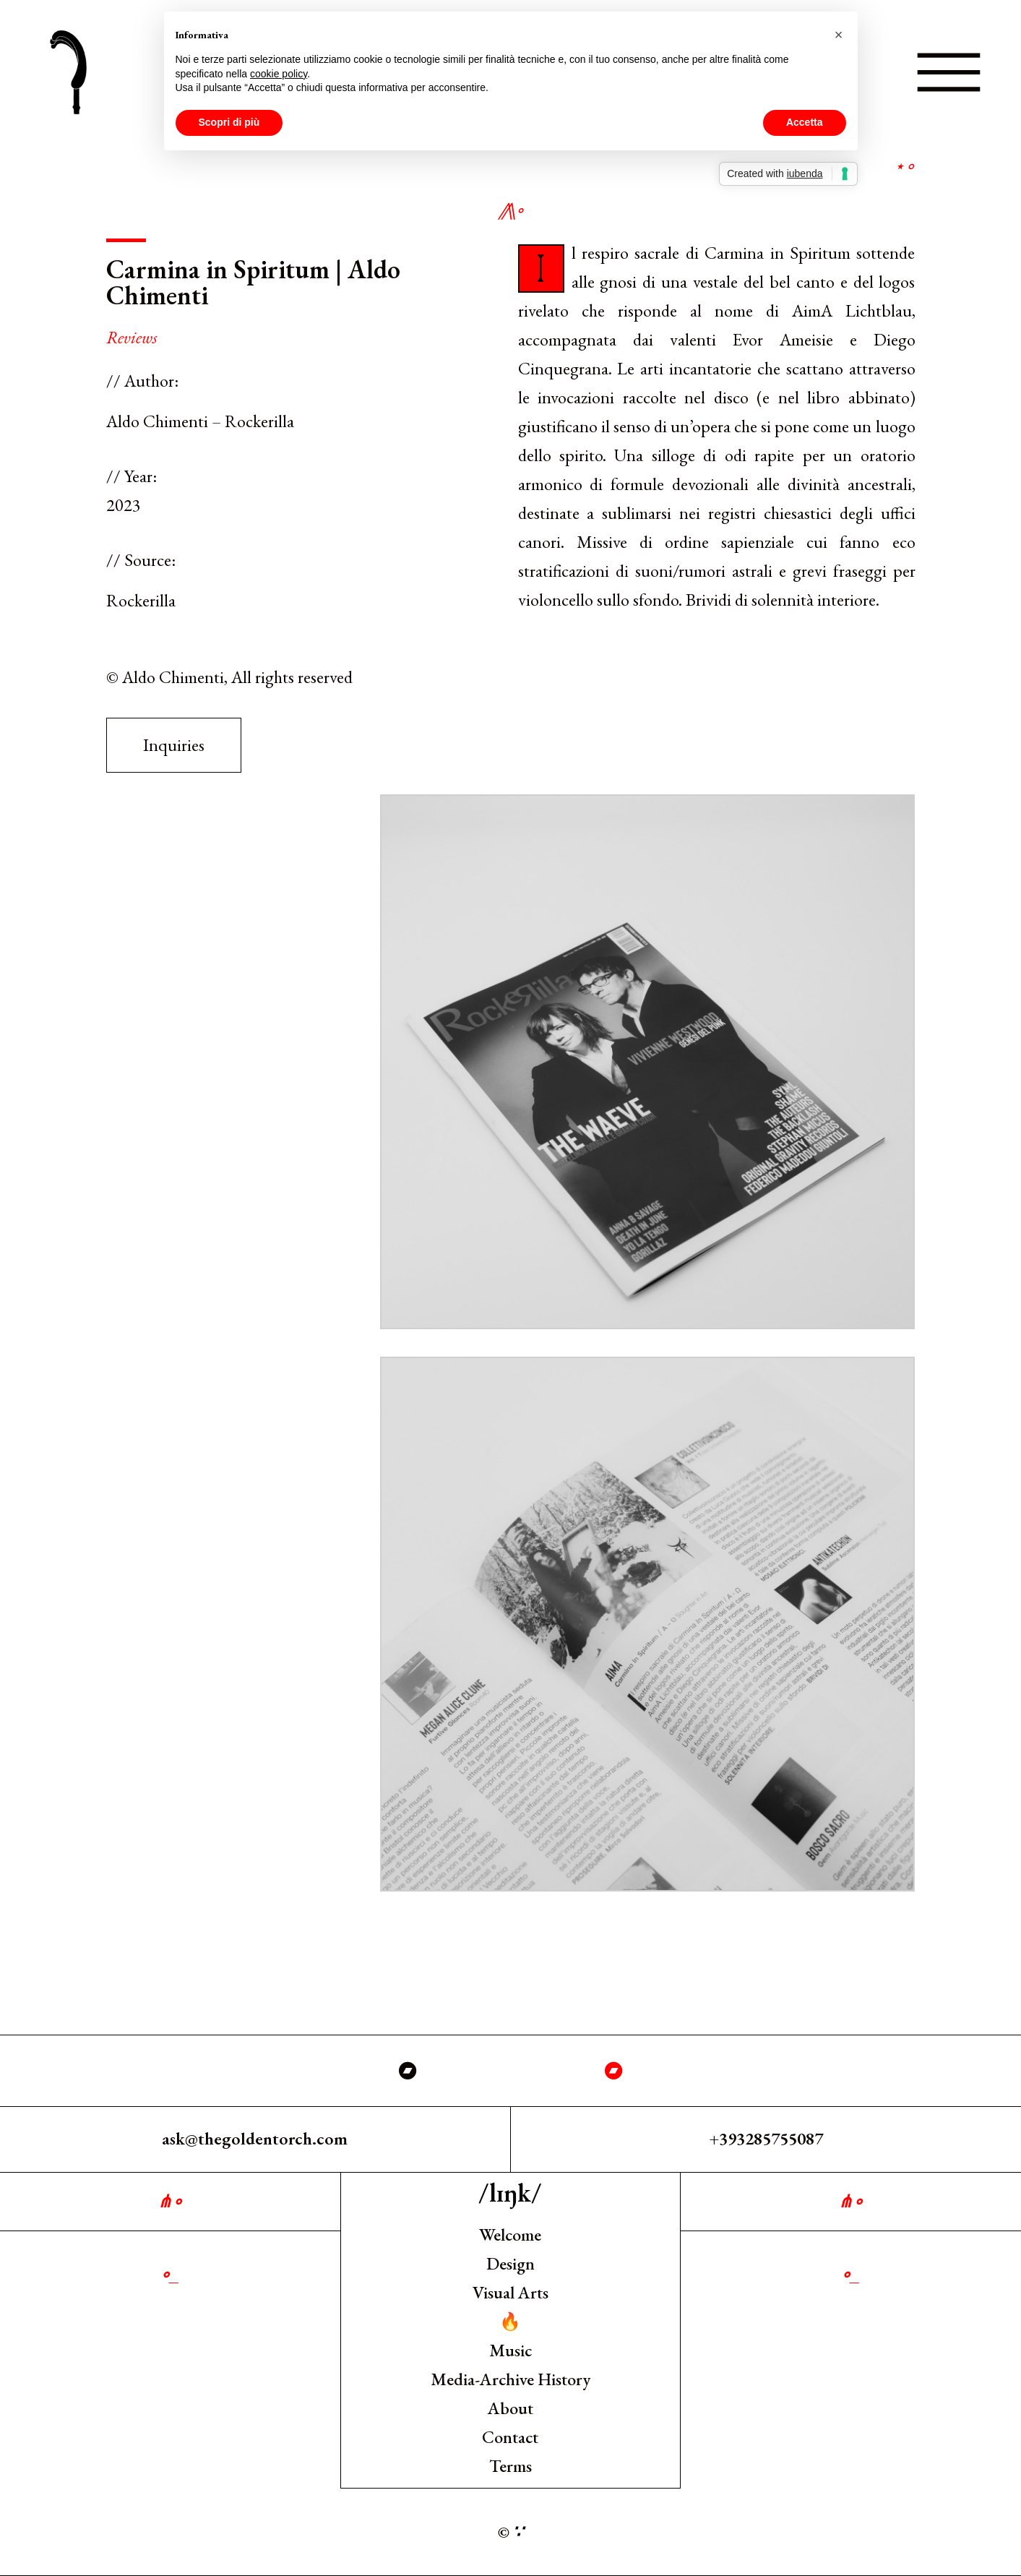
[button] (838, 34)
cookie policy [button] (278, 74)
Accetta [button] (804, 122)
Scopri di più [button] (229, 122)
